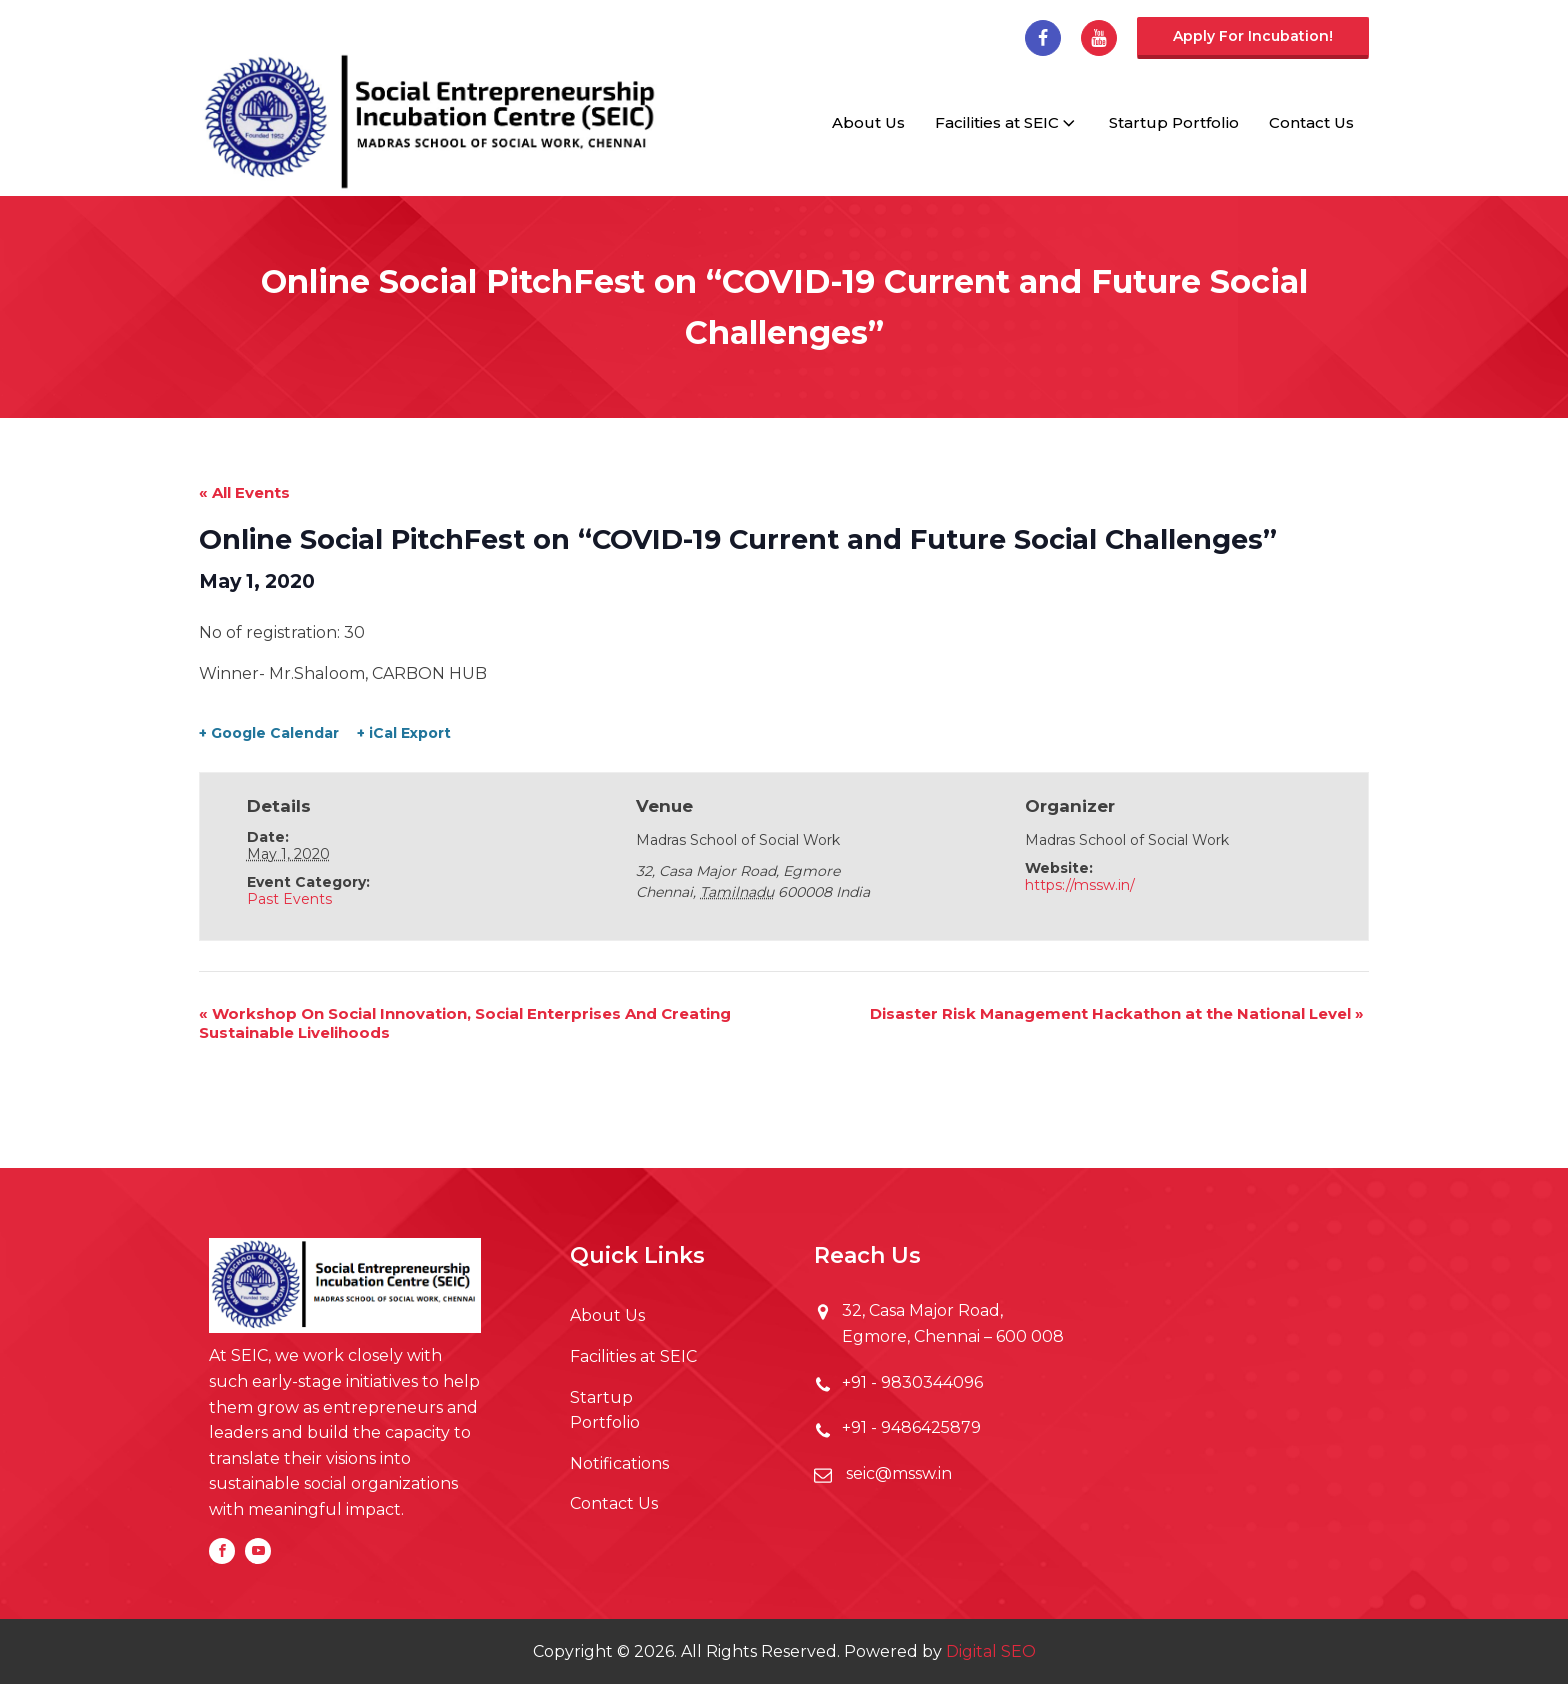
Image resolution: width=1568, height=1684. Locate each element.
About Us (868, 122)
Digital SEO (991, 1651)
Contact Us (1311, 122)
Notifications (619, 1463)
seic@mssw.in (897, 1473)
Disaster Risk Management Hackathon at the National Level (1117, 1013)
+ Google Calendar (269, 733)
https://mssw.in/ (1080, 885)
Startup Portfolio (1174, 122)
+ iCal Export (404, 733)
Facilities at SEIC (1007, 123)
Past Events (289, 899)
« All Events (244, 492)
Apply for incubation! (1253, 36)
